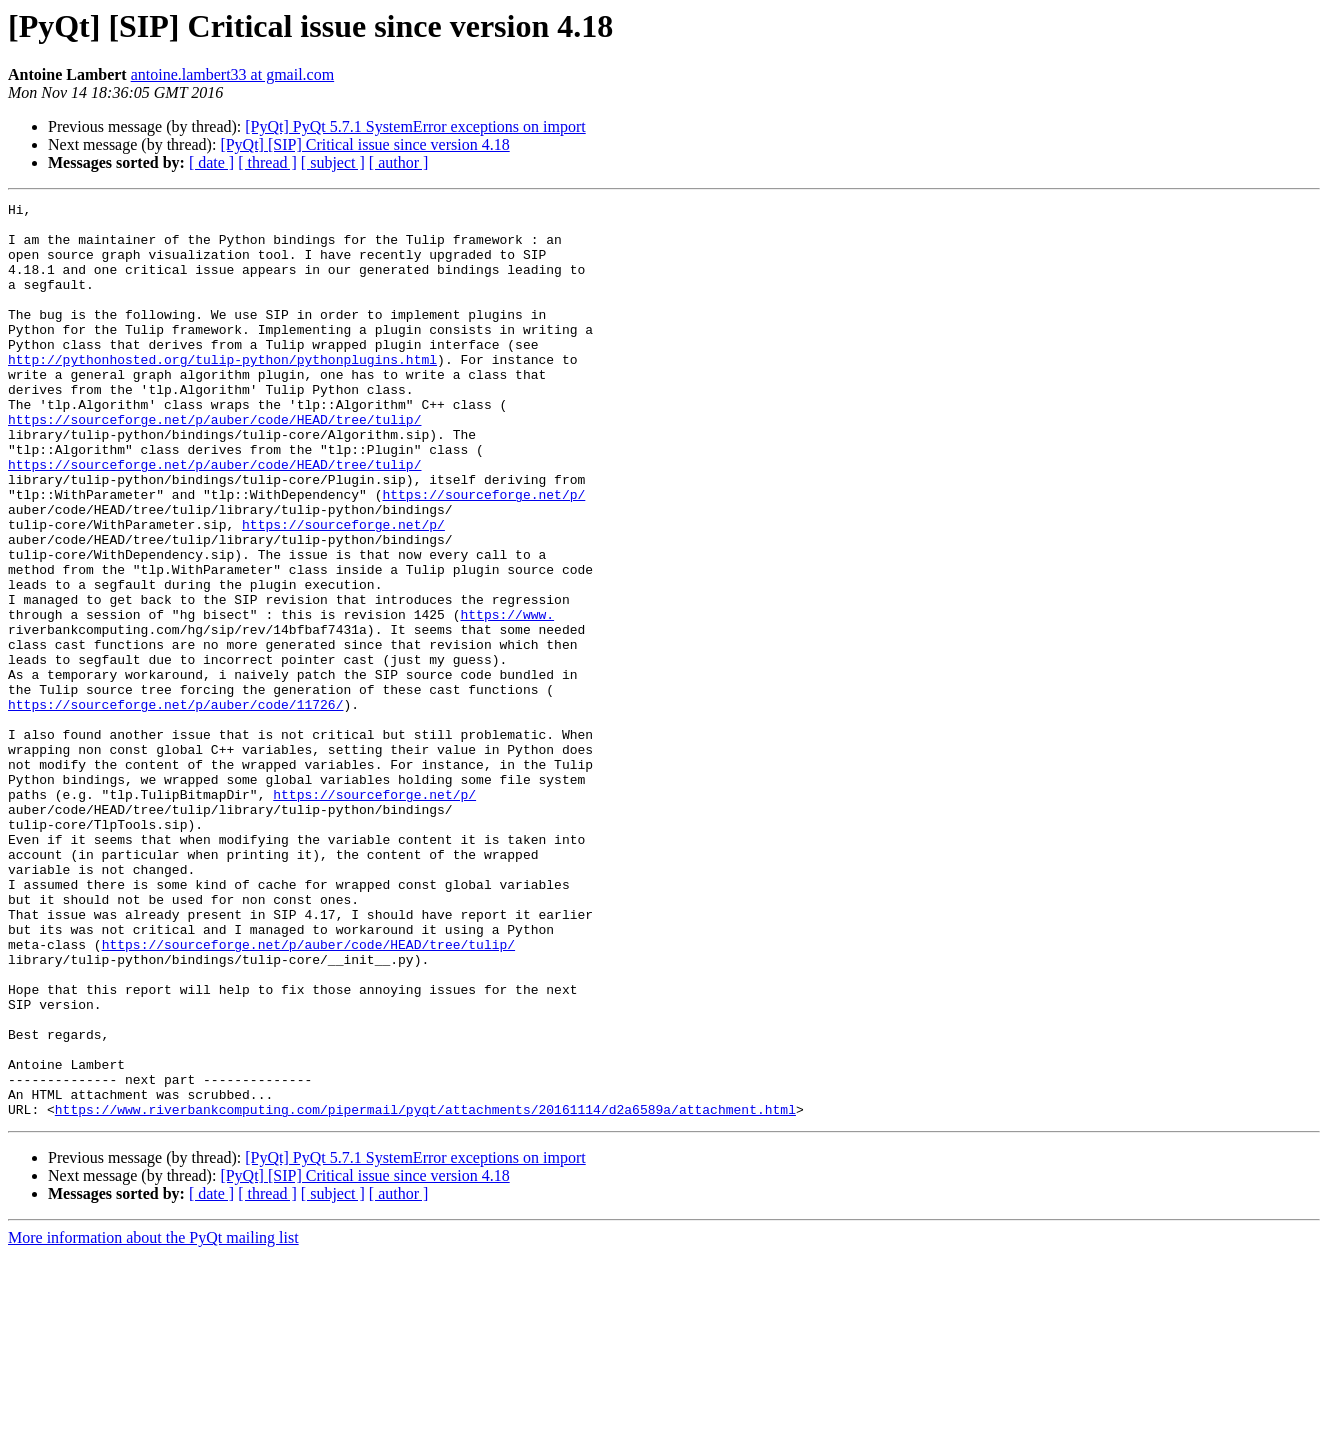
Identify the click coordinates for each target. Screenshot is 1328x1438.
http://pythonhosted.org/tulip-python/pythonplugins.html (222, 392)
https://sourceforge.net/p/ (483, 554)
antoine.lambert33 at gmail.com (233, 74)
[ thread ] (267, 162)
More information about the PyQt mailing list (153, 1420)
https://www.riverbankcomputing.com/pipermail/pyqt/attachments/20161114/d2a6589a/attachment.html (425, 1292)
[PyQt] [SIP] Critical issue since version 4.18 (364, 144)
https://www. (507, 698)
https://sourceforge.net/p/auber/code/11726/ (175, 806)
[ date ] (211, 162)
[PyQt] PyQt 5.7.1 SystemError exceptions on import (415, 126)
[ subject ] (333, 162)
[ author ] (399, 162)
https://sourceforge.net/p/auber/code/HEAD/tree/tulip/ (214, 464)
